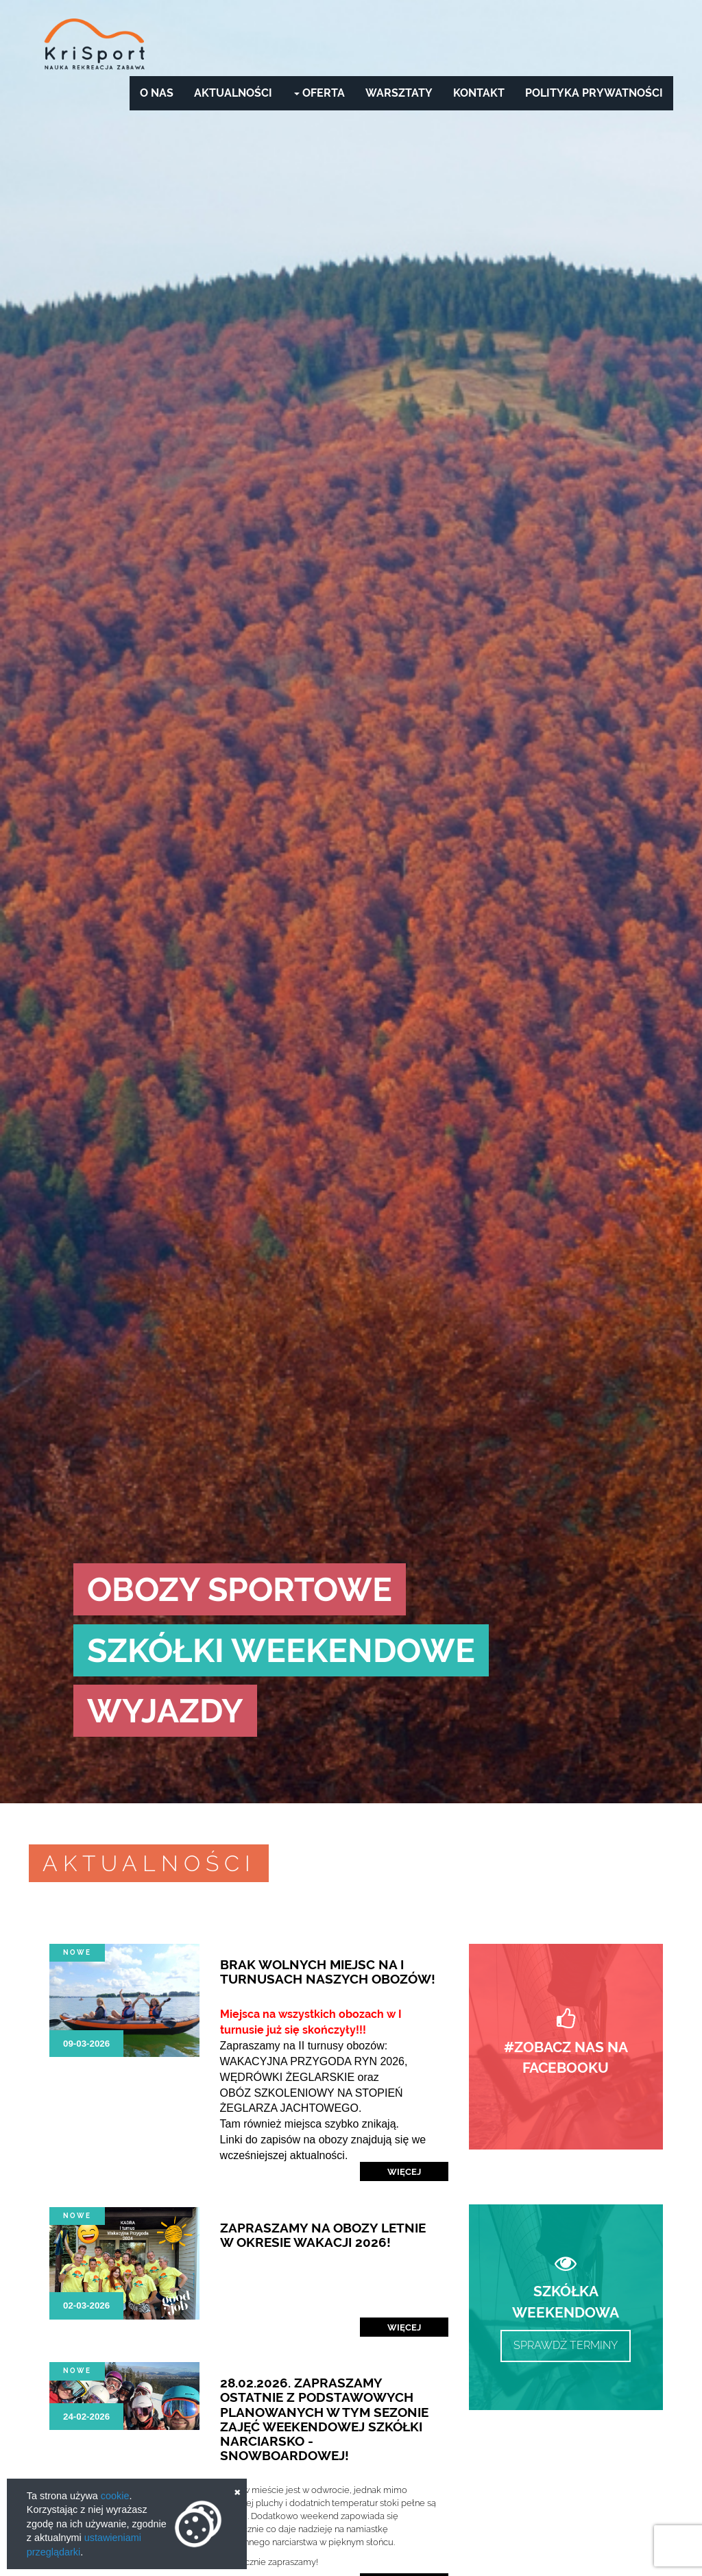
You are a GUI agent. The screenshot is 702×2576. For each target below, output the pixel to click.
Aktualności (233, 92)
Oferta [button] (319, 92)
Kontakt (479, 92)
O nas (156, 92)
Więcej (404, 2171)
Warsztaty (399, 92)
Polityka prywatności (594, 92)
